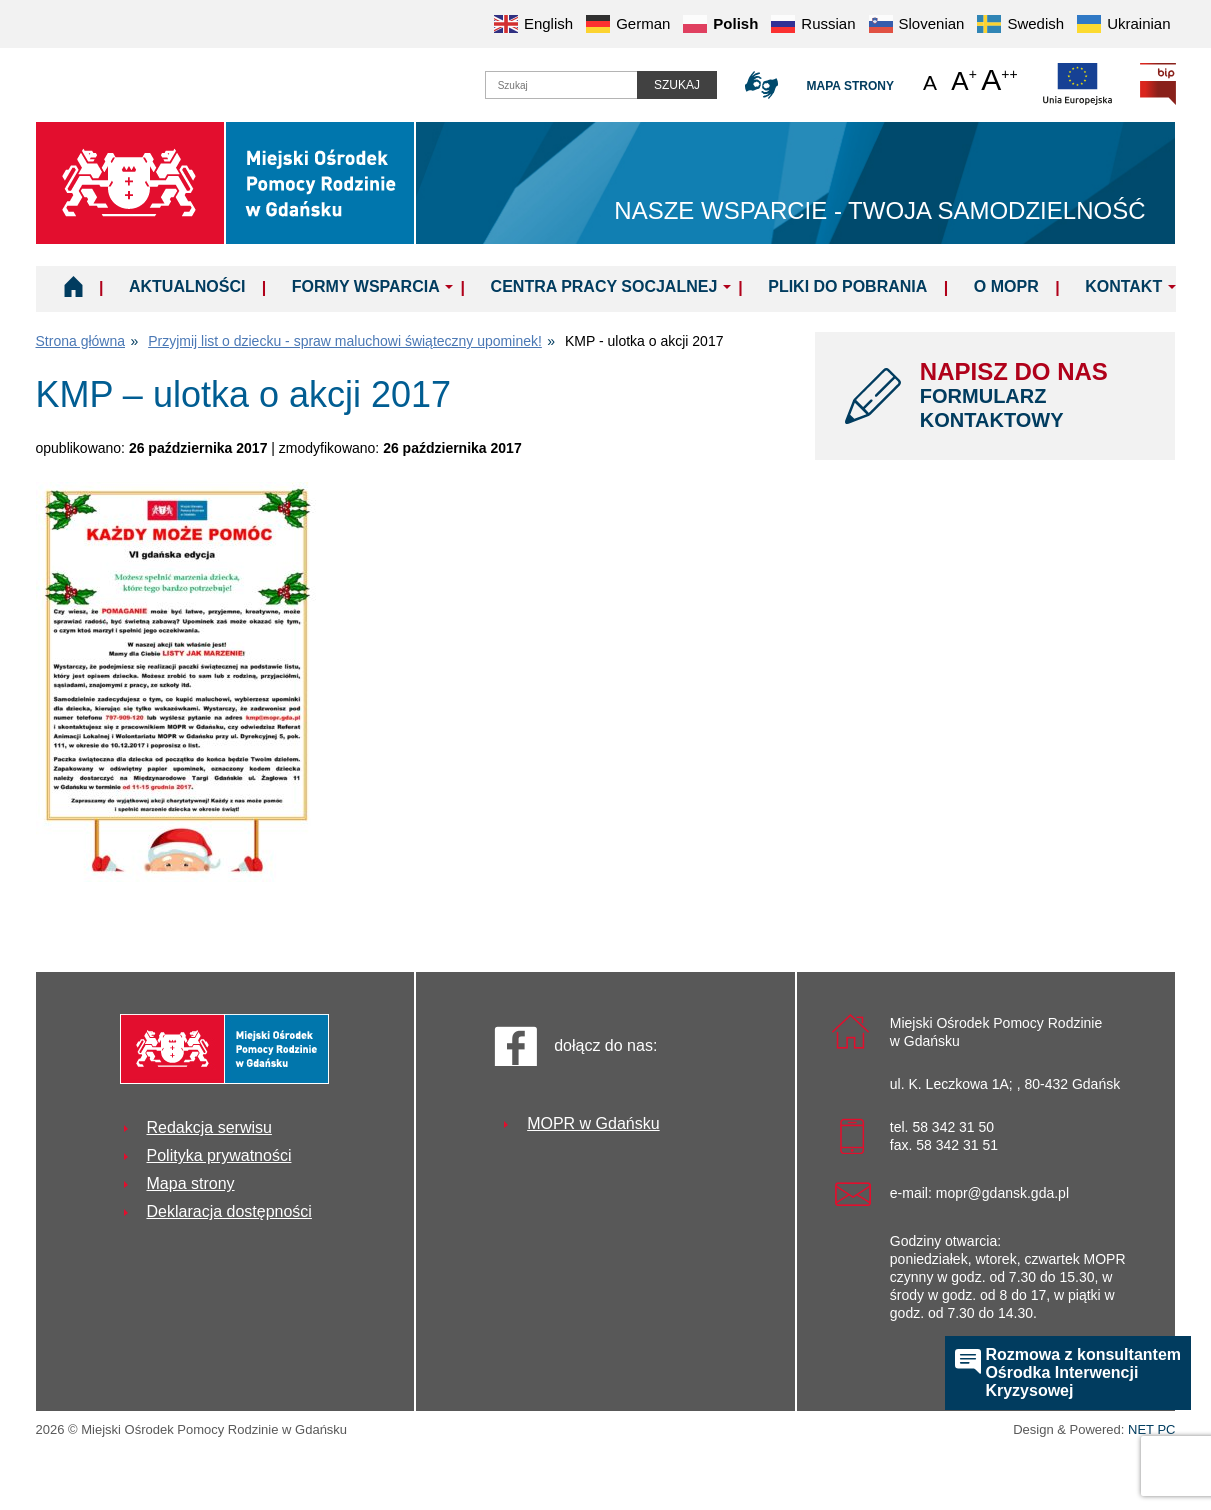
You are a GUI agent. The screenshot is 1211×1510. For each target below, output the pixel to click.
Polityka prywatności (219, 1155)
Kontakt (1123, 286)
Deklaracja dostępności (229, 1211)
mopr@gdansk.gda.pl (1002, 1193)
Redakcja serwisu (209, 1127)
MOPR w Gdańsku (593, 1123)
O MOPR (1006, 286)
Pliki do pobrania (847, 286)
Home (73, 286)
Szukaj (677, 85)
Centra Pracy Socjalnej (604, 286)
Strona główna (81, 341)
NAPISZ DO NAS (1033, 395)
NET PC (1151, 1431)
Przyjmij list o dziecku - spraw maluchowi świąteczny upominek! (345, 341)
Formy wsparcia (366, 286)
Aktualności (187, 286)
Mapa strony (850, 86)
